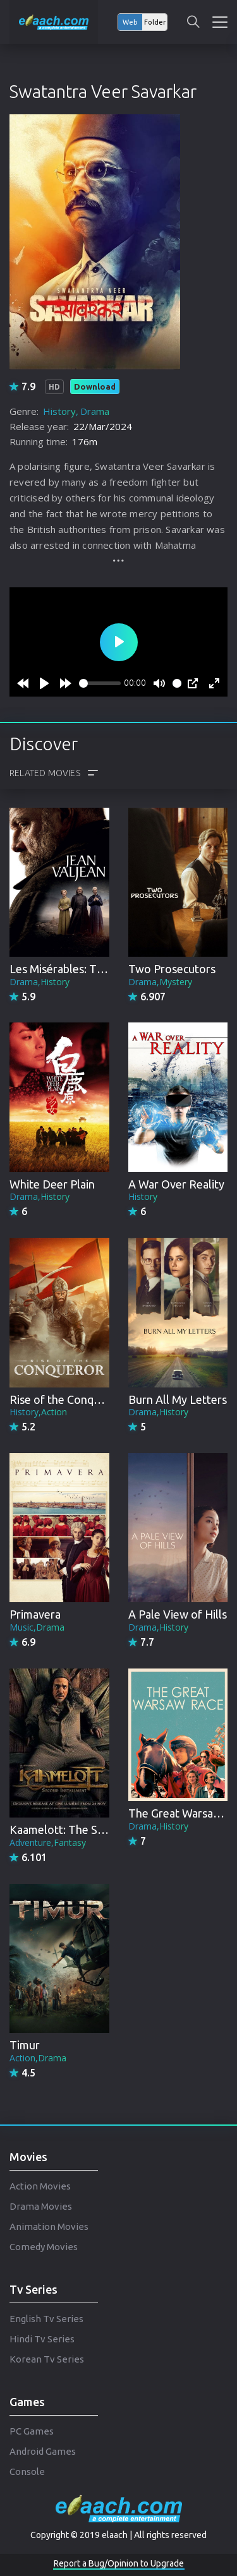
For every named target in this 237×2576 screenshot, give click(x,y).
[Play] (44, 683)
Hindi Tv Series (42, 2338)
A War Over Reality (176, 1184)
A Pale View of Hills (177, 1614)
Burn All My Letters (177, 1399)
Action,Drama (37, 2058)
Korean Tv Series (46, 2359)
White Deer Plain (52, 1184)
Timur (24, 2045)
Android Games (42, 2451)
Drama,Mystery (160, 982)
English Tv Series (46, 2318)
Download (95, 386)
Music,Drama (36, 1627)
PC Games (31, 2431)
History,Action (38, 1412)
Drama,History (39, 982)
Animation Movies (48, 2226)
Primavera (35, 1614)
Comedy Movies (43, 2246)
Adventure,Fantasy (47, 1842)
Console (27, 2471)
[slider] (100, 683)
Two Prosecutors (172, 968)
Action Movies (40, 2186)
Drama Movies (40, 2206)
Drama (94, 411)
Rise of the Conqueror (65, 1399)
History (59, 411)
